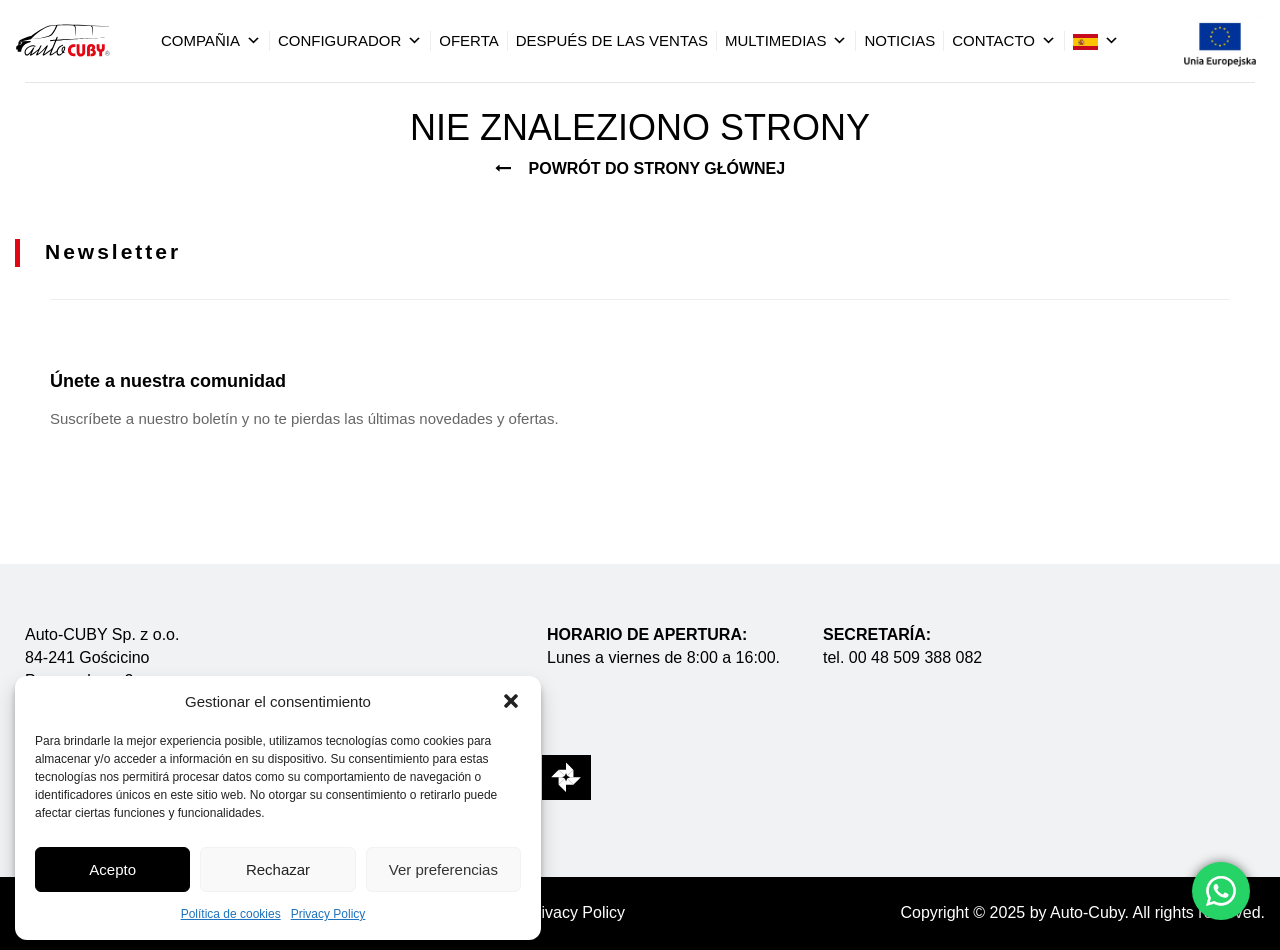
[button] (511, 701)
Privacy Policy (328, 914)
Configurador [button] (350, 41)
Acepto (112, 869)
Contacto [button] (1004, 41)
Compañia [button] (211, 41)
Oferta (468, 40)
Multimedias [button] (786, 41)
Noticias (899, 40)
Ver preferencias (443, 869)
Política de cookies (231, 914)
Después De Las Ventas (612, 40)
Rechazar (278, 869)
